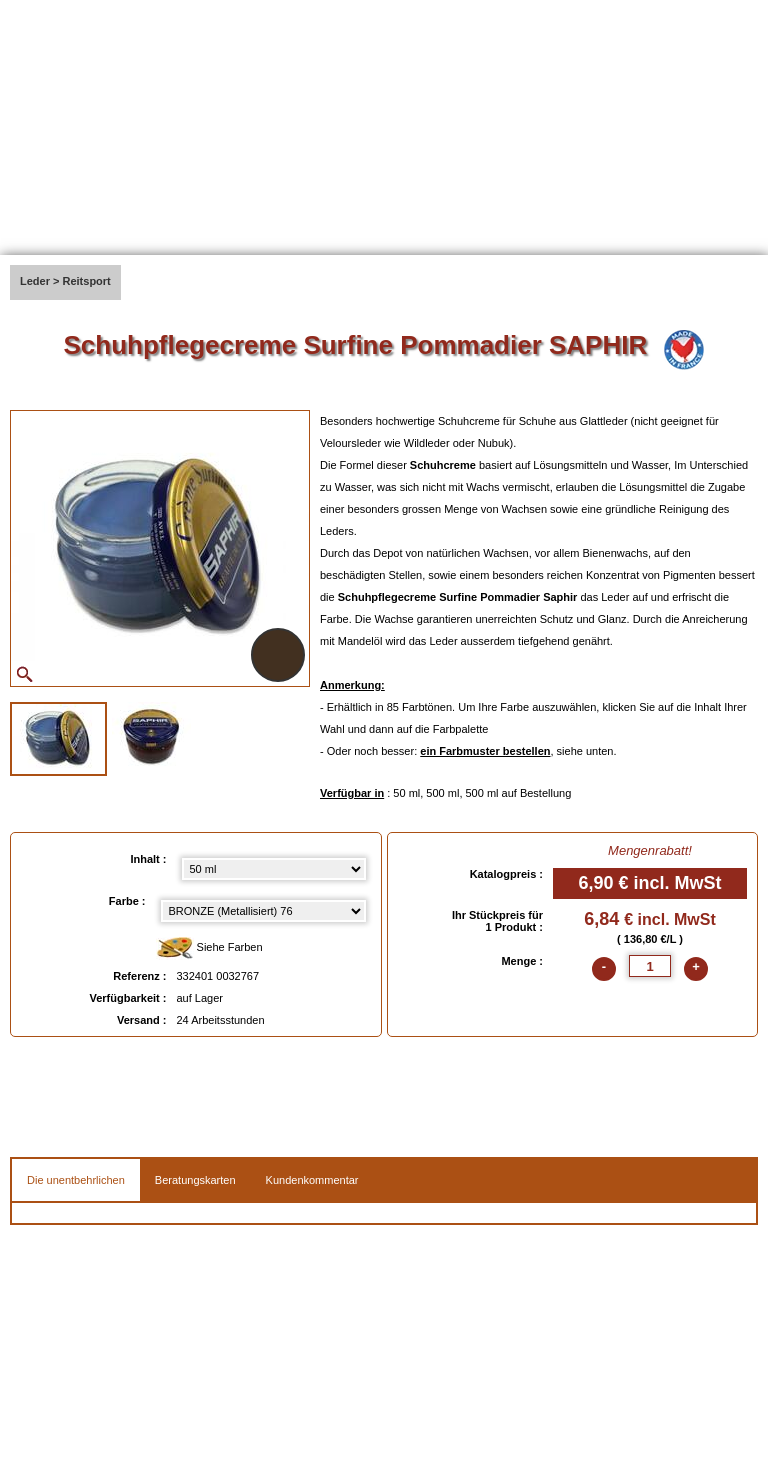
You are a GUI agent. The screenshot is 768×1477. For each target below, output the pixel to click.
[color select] (263, 911)
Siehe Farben (209, 948)
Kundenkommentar (312, 1180)
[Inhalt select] (274, 869)
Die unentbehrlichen (76, 1180)
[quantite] (650, 966)
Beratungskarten (195, 1180)
